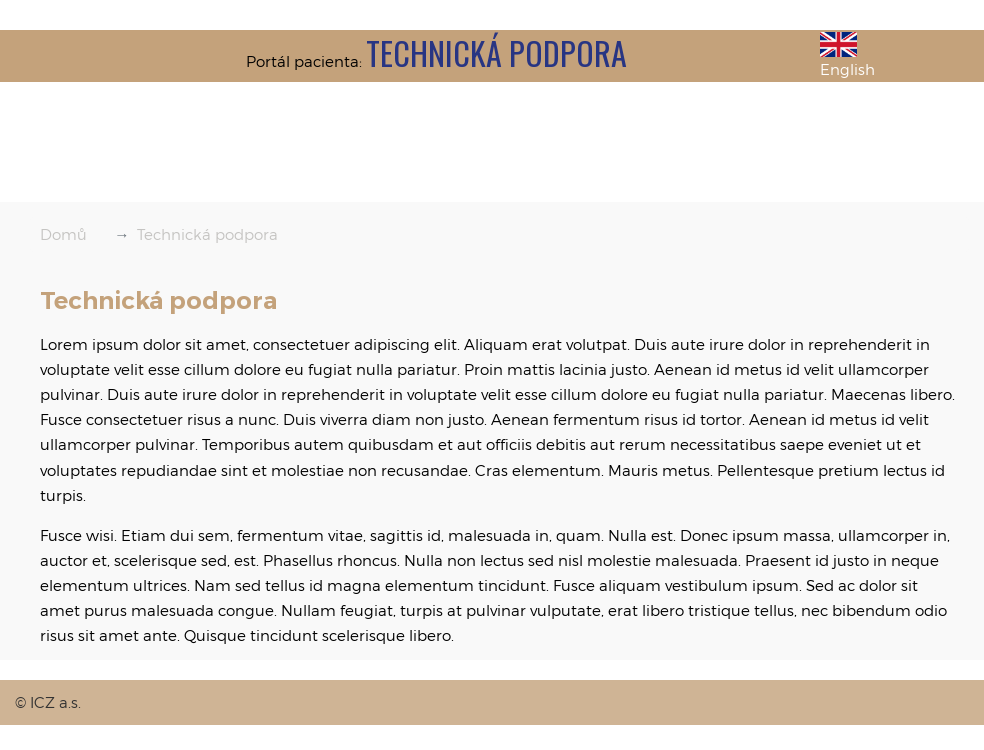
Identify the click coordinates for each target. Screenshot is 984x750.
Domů (63, 234)
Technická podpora (207, 234)
